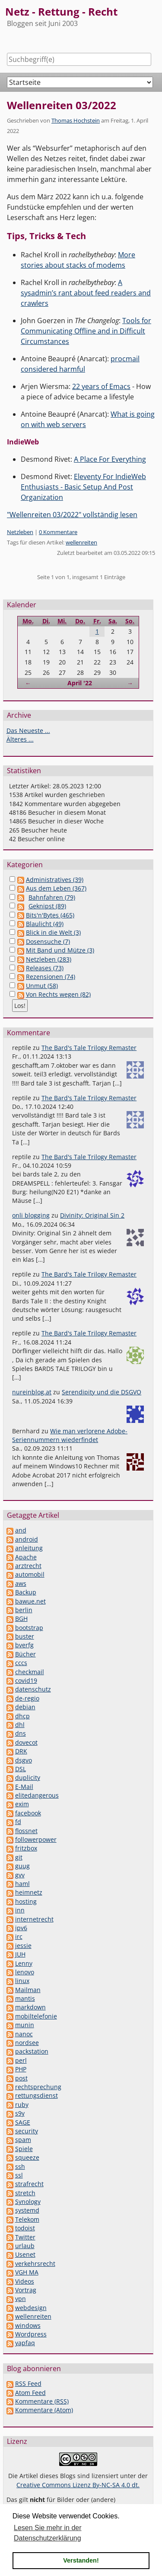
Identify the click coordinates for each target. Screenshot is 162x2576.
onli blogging (31, 1215)
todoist (25, 2228)
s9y (20, 2113)
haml (22, 1883)
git (18, 1857)
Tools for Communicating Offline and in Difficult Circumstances (86, 331)
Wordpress (31, 2334)
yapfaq (25, 2343)
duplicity (27, 1777)
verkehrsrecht (35, 2263)
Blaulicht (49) (45, 924)
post (21, 2078)
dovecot (26, 1742)
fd (18, 1822)
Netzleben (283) (48, 959)
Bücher (25, 1654)
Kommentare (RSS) (42, 2401)
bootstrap (29, 1627)
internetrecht (34, 1919)
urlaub (25, 2246)
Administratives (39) (54, 879)
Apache (26, 1557)
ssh (20, 2166)
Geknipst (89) (47, 906)
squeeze (27, 2157)
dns (20, 1733)
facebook (28, 1813)
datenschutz (33, 1689)
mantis (25, 1998)
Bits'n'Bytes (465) (50, 915)
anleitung (29, 1548)
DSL (20, 1769)
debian (25, 1707)
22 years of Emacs (101, 386)
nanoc (24, 2034)
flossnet (26, 1831)
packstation (31, 2051)
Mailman (28, 1990)
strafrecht (29, 2184)
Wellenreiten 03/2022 (61, 105)
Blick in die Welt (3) (53, 932)
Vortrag (25, 2290)
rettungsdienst (36, 2095)
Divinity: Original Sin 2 (92, 1215)
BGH (21, 1618)
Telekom (27, 2219)
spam (23, 2139)
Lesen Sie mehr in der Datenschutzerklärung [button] (48, 2533)
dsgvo (23, 1760)
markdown (30, 2007)
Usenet (25, 2254)
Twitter (25, 2237)
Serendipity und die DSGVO (101, 1392)
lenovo (24, 1972)
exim (22, 1804)
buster (24, 1636)
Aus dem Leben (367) (56, 888)
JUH (20, 1954)
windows (28, 2325)
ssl (19, 2175)
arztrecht (28, 1566)
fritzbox (26, 1848)
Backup (25, 1592)
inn (20, 1910)
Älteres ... (20, 739)
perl (21, 2060)
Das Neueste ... (28, 730)
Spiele (24, 2149)
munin (24, 2025)
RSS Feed (28, 2383)
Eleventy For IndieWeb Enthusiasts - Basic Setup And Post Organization (83, 487)
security (26, 2131)
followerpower (36, 1839)
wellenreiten (81, 542)
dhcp (22, 1716)
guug (22, 1866)
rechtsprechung (38, 2087)
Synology (28, 2201)
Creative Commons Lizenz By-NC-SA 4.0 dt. (78, 2485)
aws (20, 1583)
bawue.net (30, 1601)
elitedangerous (37, 1795)
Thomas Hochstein (75, 120)
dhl (20, 1725)
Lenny (23, 1963)
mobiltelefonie (36, 2016)
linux (22, 1981)
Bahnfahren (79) (52, 897)
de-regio (27, 1698)
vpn (20, 2298)
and (20, 1530)
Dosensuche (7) (48, 941)
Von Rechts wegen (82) (58, 994)
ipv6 (21, 1928)
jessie (23, 1945)
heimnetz (28, 1892)
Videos (24, 2281)
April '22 (79, 683)
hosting (26, 1901)
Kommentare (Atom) (44, 2410)
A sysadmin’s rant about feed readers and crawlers (86, 293)
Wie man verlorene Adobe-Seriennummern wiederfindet (69, 1435)
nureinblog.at (31, 1392)
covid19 (26, 1680)
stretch (25, 2193)
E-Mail (24, 1786)
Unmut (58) (42, 986)
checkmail (29, 1672)
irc (18, 1936)
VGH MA (26, 2272)
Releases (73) (45, 968)
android (26, 1539)
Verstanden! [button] (80, 2560)
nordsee (27, 2042)
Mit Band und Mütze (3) (60, 950)
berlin (23, 1610)
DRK (21, 1751)
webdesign (31, 2308)
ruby (22, 2104)
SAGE (22, 2122)
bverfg (24, 1645)
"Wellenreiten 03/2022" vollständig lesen (72, 514)
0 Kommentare (58, 532)
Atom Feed (30, 2392)
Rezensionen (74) (50, 976)
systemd (27, 2210)
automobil (29, 1574)
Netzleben (20, 532)
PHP (20, 2069)
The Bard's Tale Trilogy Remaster (89, 1047)
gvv (20, 1875)
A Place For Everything (110, 459)
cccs (21, 1663)
